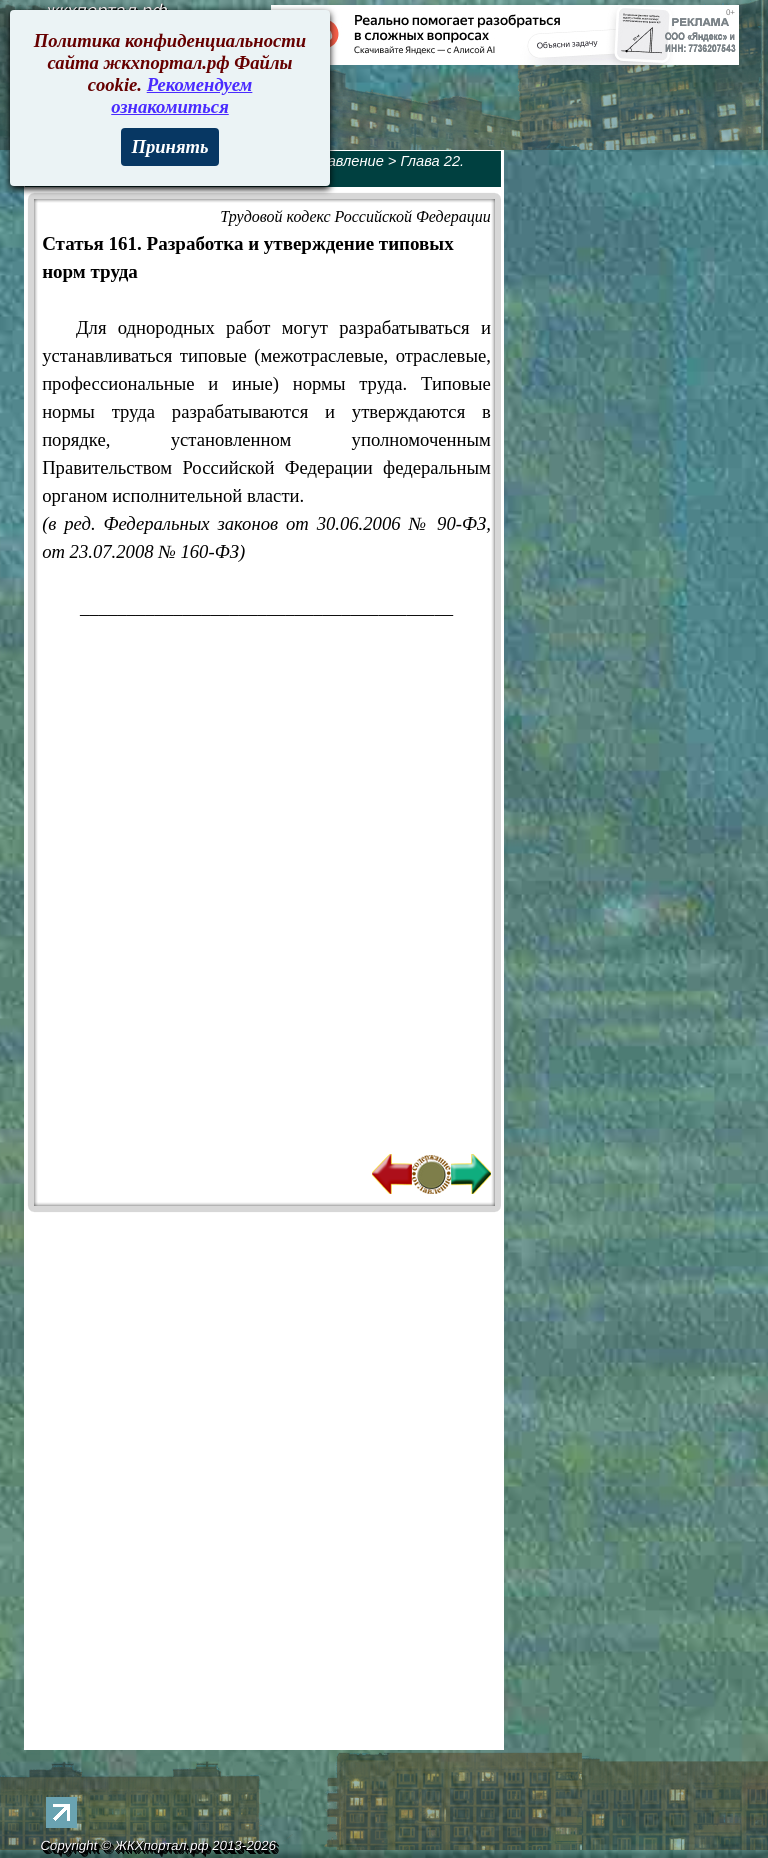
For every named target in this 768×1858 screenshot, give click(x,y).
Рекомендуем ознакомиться (181, 95)
